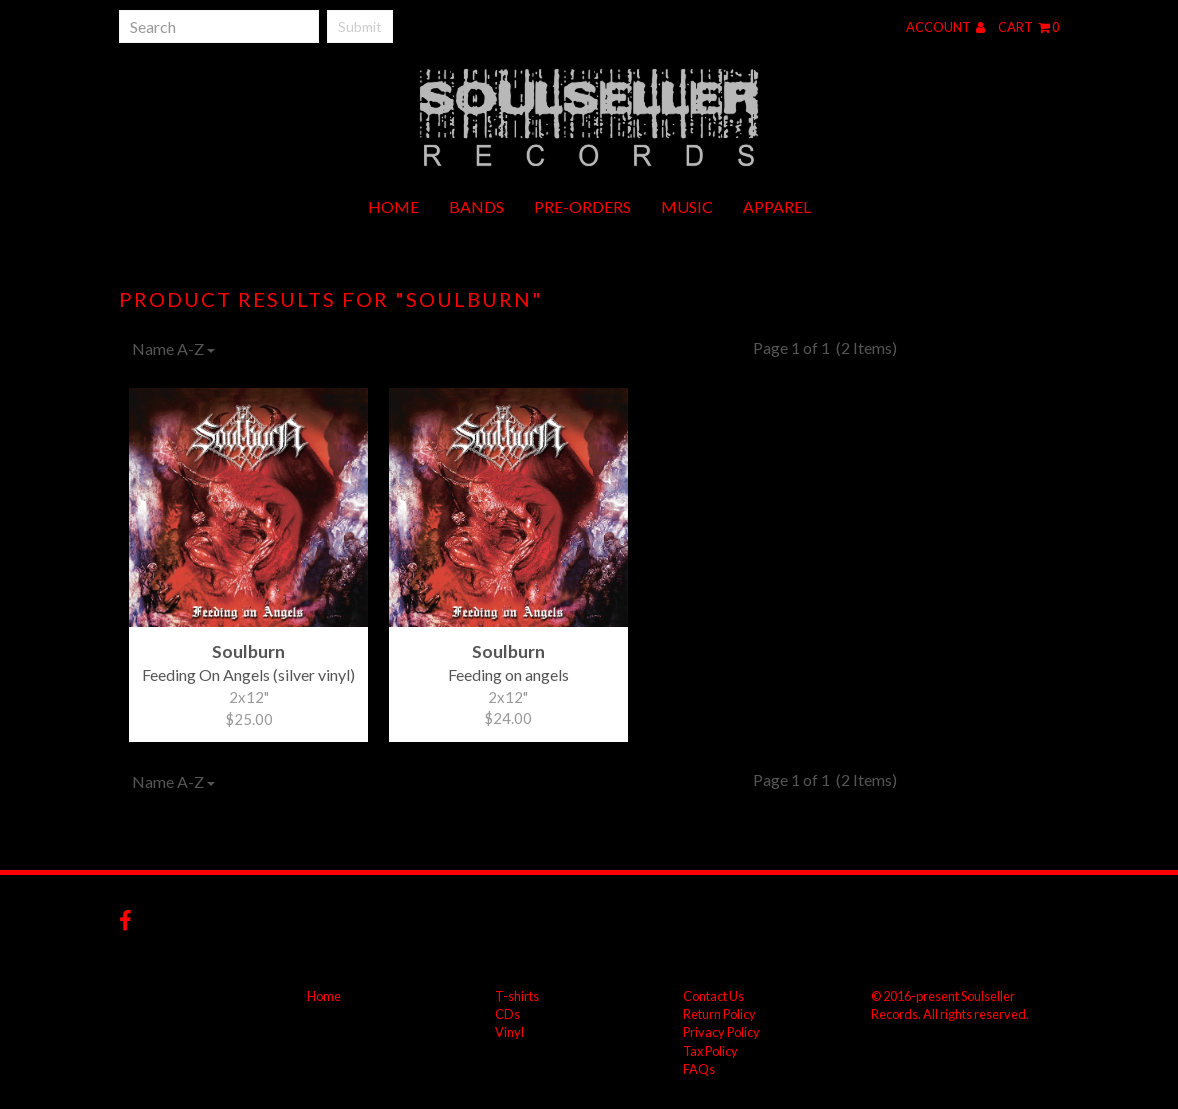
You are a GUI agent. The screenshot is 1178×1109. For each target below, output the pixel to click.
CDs (507, 1014)
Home (393, 206)
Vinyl (509, 1032)
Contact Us (713, 996)
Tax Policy (710, 1051)
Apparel (777, 206)
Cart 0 (1028, 27)
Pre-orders (582, 206)
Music (687, 206)
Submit (360, 26)
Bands (476, 206)
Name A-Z (173, 348)
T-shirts (517, 996)
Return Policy (719, 1014)
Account (945, 27)
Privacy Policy (721, 1032)
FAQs (699, 1069)
